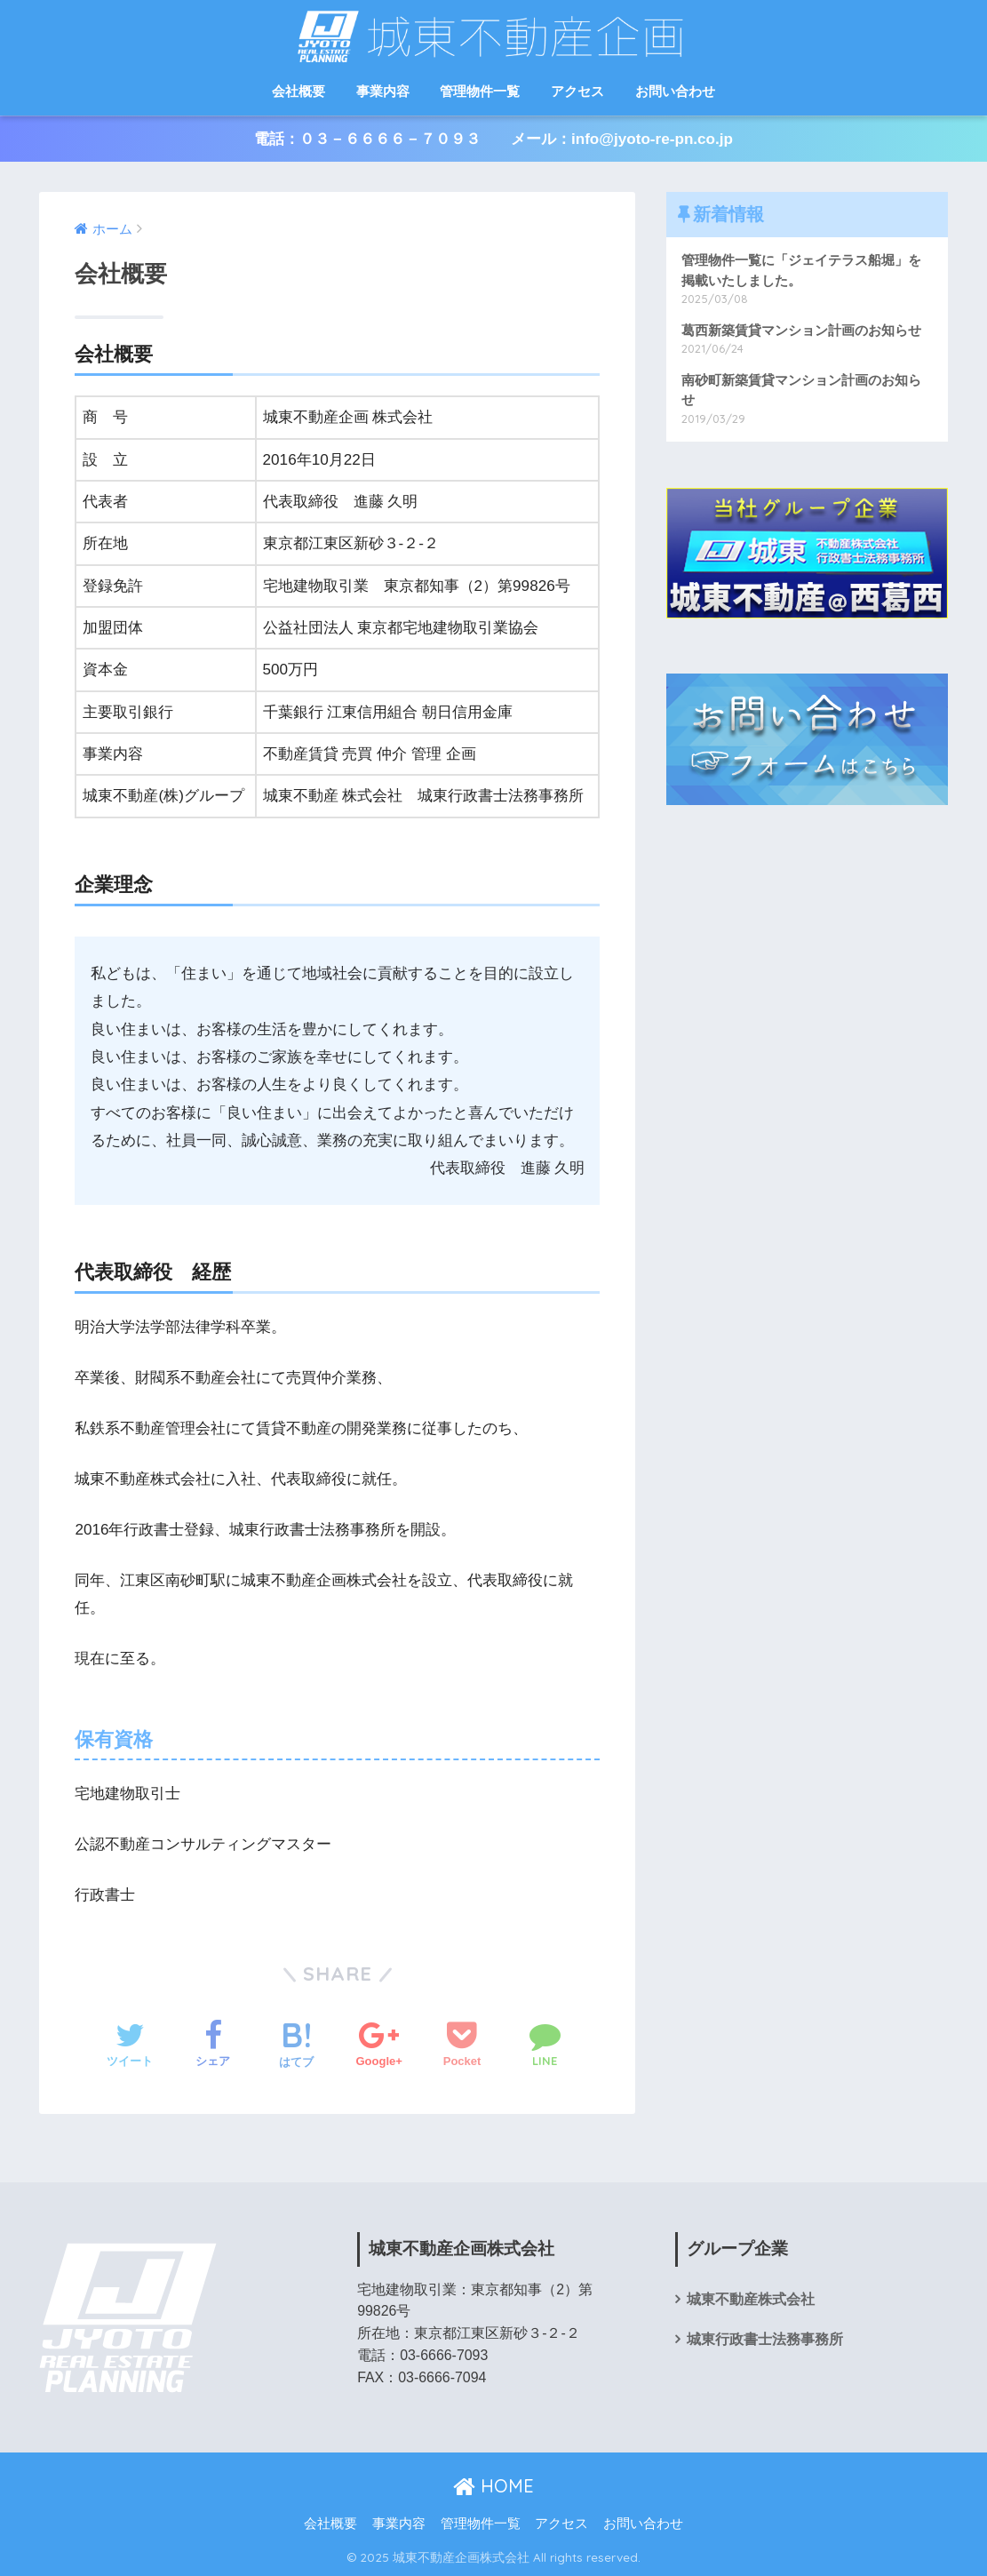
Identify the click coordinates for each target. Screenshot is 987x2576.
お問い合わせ (675, 91)
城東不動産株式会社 (751, 2299)
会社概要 (298, 91)
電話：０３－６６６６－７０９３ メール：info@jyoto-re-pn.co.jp (493, 139)
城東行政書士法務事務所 (765, 2339)
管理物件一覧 (480, 91)
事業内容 (383, 91)
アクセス (577, 91)
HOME (493, 2486)
